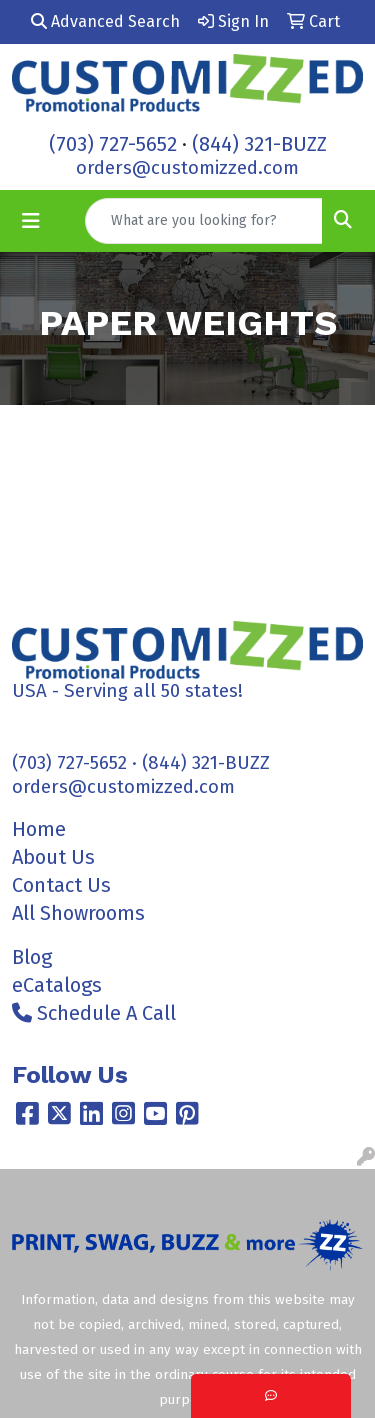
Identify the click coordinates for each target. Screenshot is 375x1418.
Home (39, 829)
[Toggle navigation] (31, 221)
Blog (32, 957)
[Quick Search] (204, 221)
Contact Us (61, 885)
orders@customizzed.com (187, 168)
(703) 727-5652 (113, 144)
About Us (53, 857)
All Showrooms (78, 913)
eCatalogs (57, 985)
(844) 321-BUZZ (259, 144)
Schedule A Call (94, 1013)
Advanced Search (105, 21)
